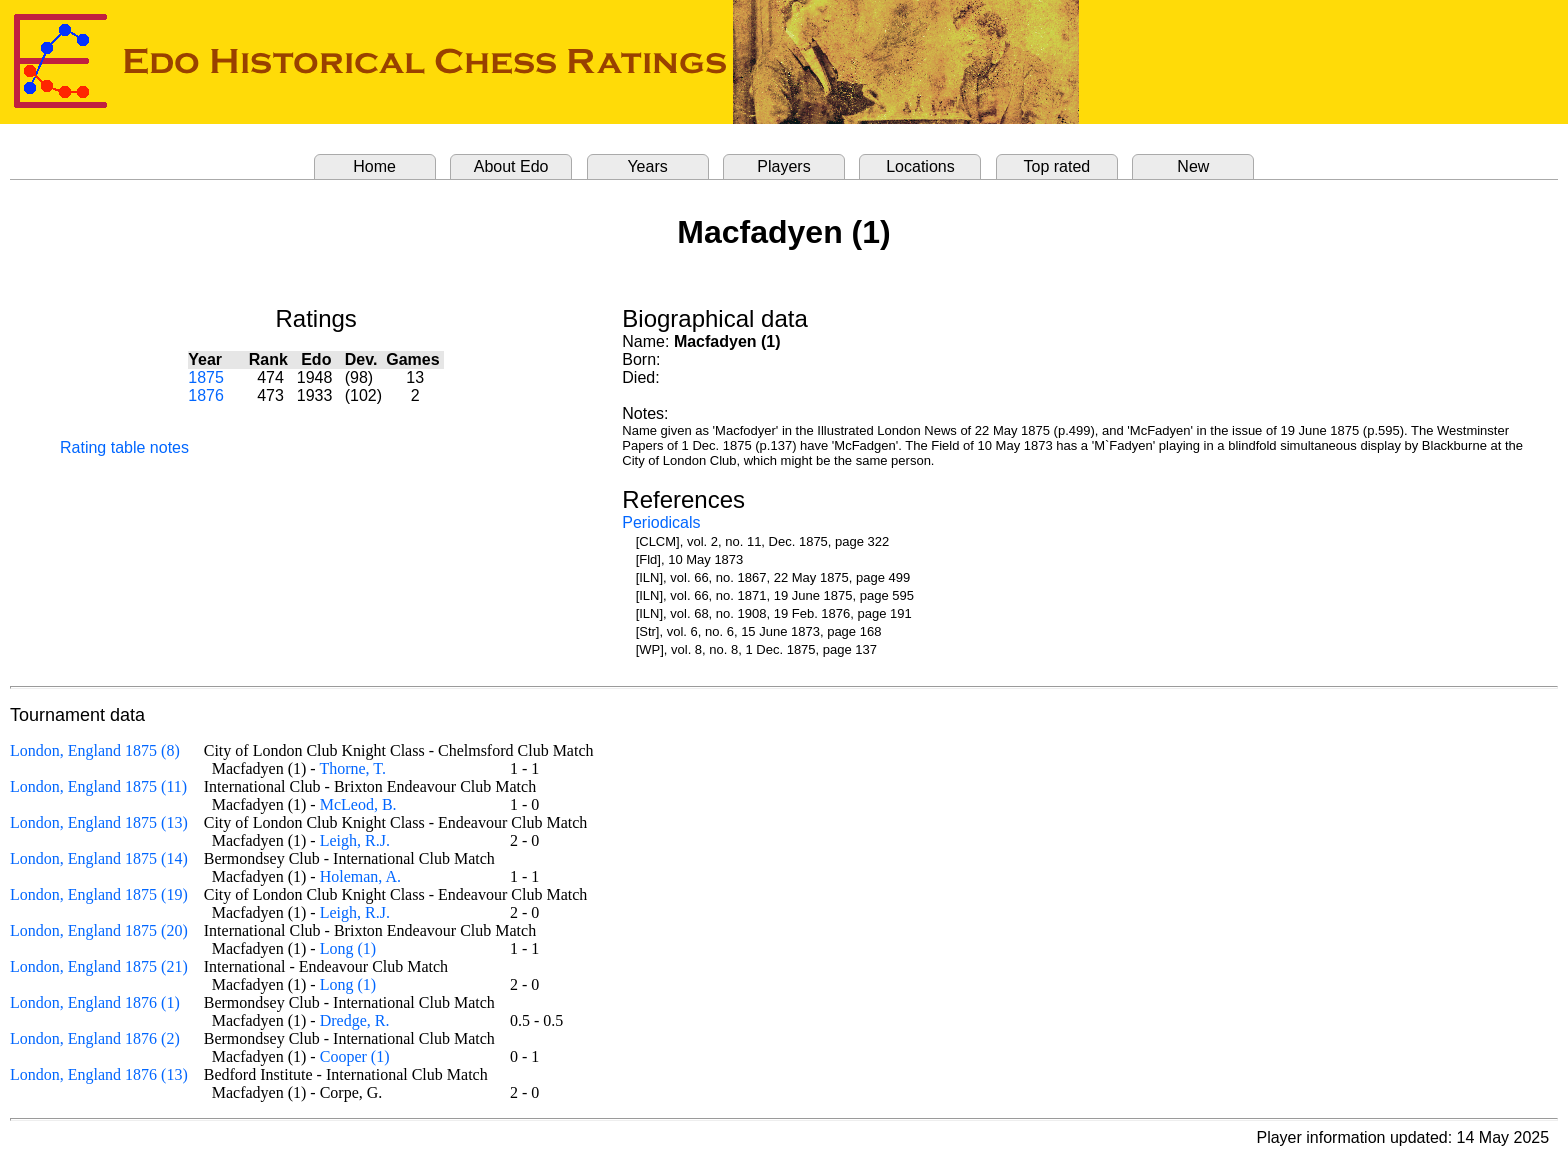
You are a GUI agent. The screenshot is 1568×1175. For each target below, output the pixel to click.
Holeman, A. (360, 876)
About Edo (511, 166)
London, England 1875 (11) (98, 786)
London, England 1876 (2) (95, 1038)
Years (647, 166)
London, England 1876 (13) (99, 1074)
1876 (206, 395)
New (1193, 166)
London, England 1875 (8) (95, 750)
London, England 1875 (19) (99, 894)
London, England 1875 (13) (99, 822)
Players (783, 166)
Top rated (1057, 166)
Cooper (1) (355, 1056)
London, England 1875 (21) (99, 966)
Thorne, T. (352, 768)
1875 (206, 377)
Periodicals (661, 522)
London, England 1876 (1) (95, 1002)
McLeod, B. (358, 804)
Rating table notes (124, 447)
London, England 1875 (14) (99, 858)
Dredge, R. (355, 1020)
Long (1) (348, 948)
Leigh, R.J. (355, 840)
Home (374, 166)
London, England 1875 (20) (99, 930)
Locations (920, 166)
